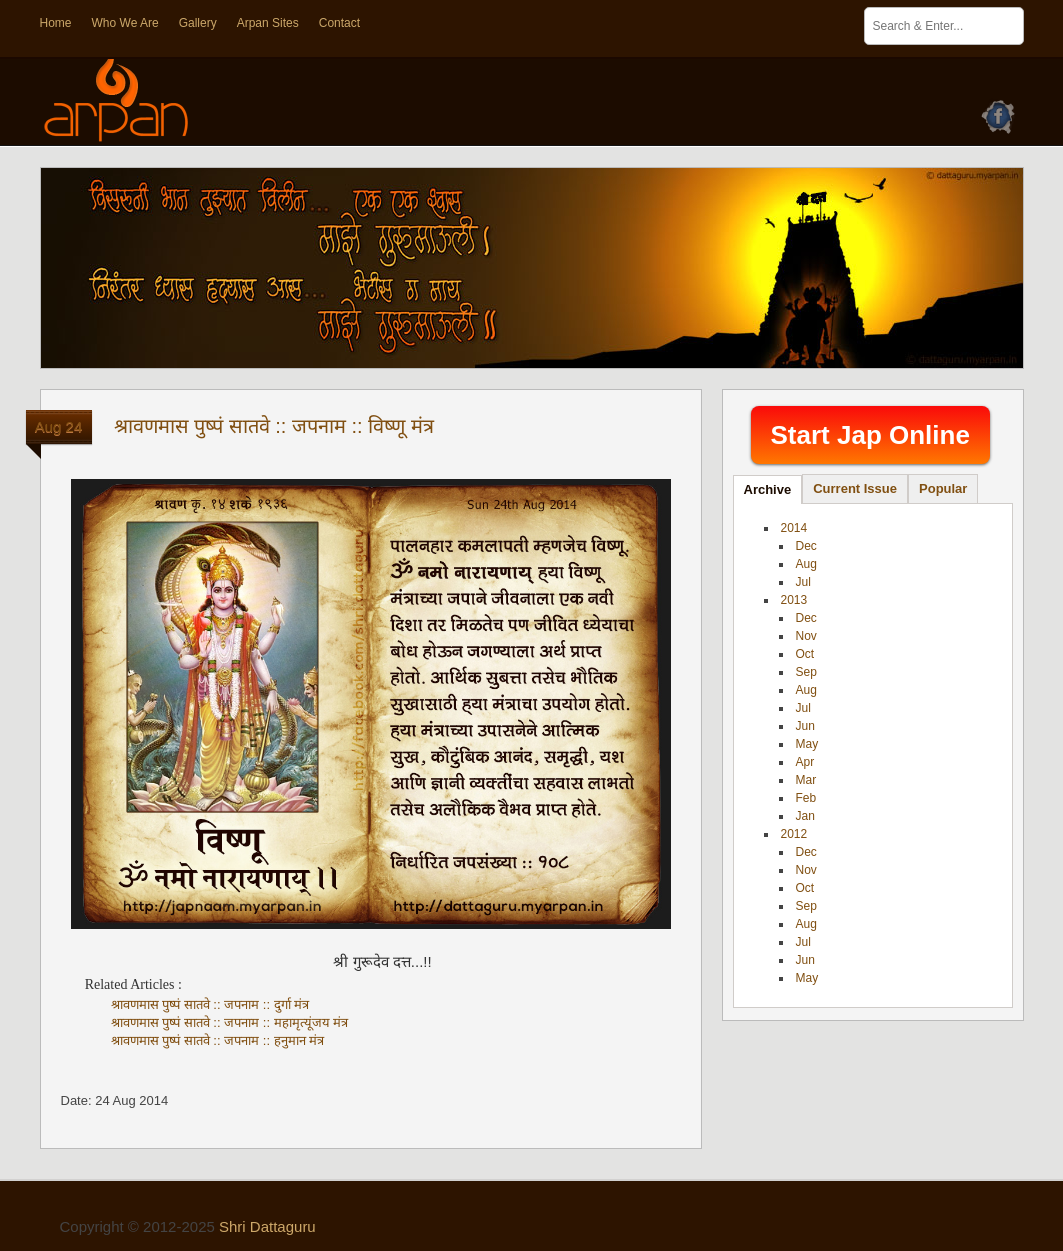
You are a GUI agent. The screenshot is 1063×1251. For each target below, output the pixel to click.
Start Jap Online (870, 435)
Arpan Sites (268, 23)
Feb (806, 798)
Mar (806, 780)
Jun (805, 726)
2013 (794, 600)
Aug (806, 564)
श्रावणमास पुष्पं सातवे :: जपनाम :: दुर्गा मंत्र (210, 1004)
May (807, 744)
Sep (806, 672)
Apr (805, 762)
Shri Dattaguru (267, 1226)
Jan (805, 816)
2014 (794, 528)
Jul (803, 582)
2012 (794, 834)
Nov (806, 636)
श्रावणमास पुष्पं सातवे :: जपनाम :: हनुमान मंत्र (218, 1040)
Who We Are (125, 23)
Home (56, 23)
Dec (806, 546)
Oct (805, 654)
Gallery (198, 23)
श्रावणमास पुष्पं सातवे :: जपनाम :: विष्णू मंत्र (274, 426)
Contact (339, 23)
